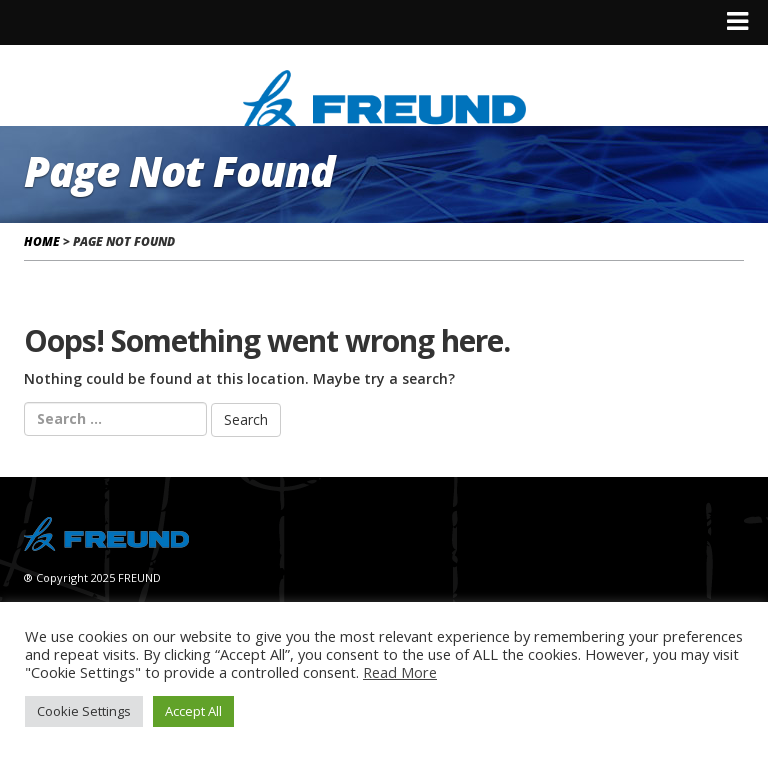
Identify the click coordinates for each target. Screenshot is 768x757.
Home (42, 241)
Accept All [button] (193, 711)
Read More (400, 672)
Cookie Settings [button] (84, 711)
